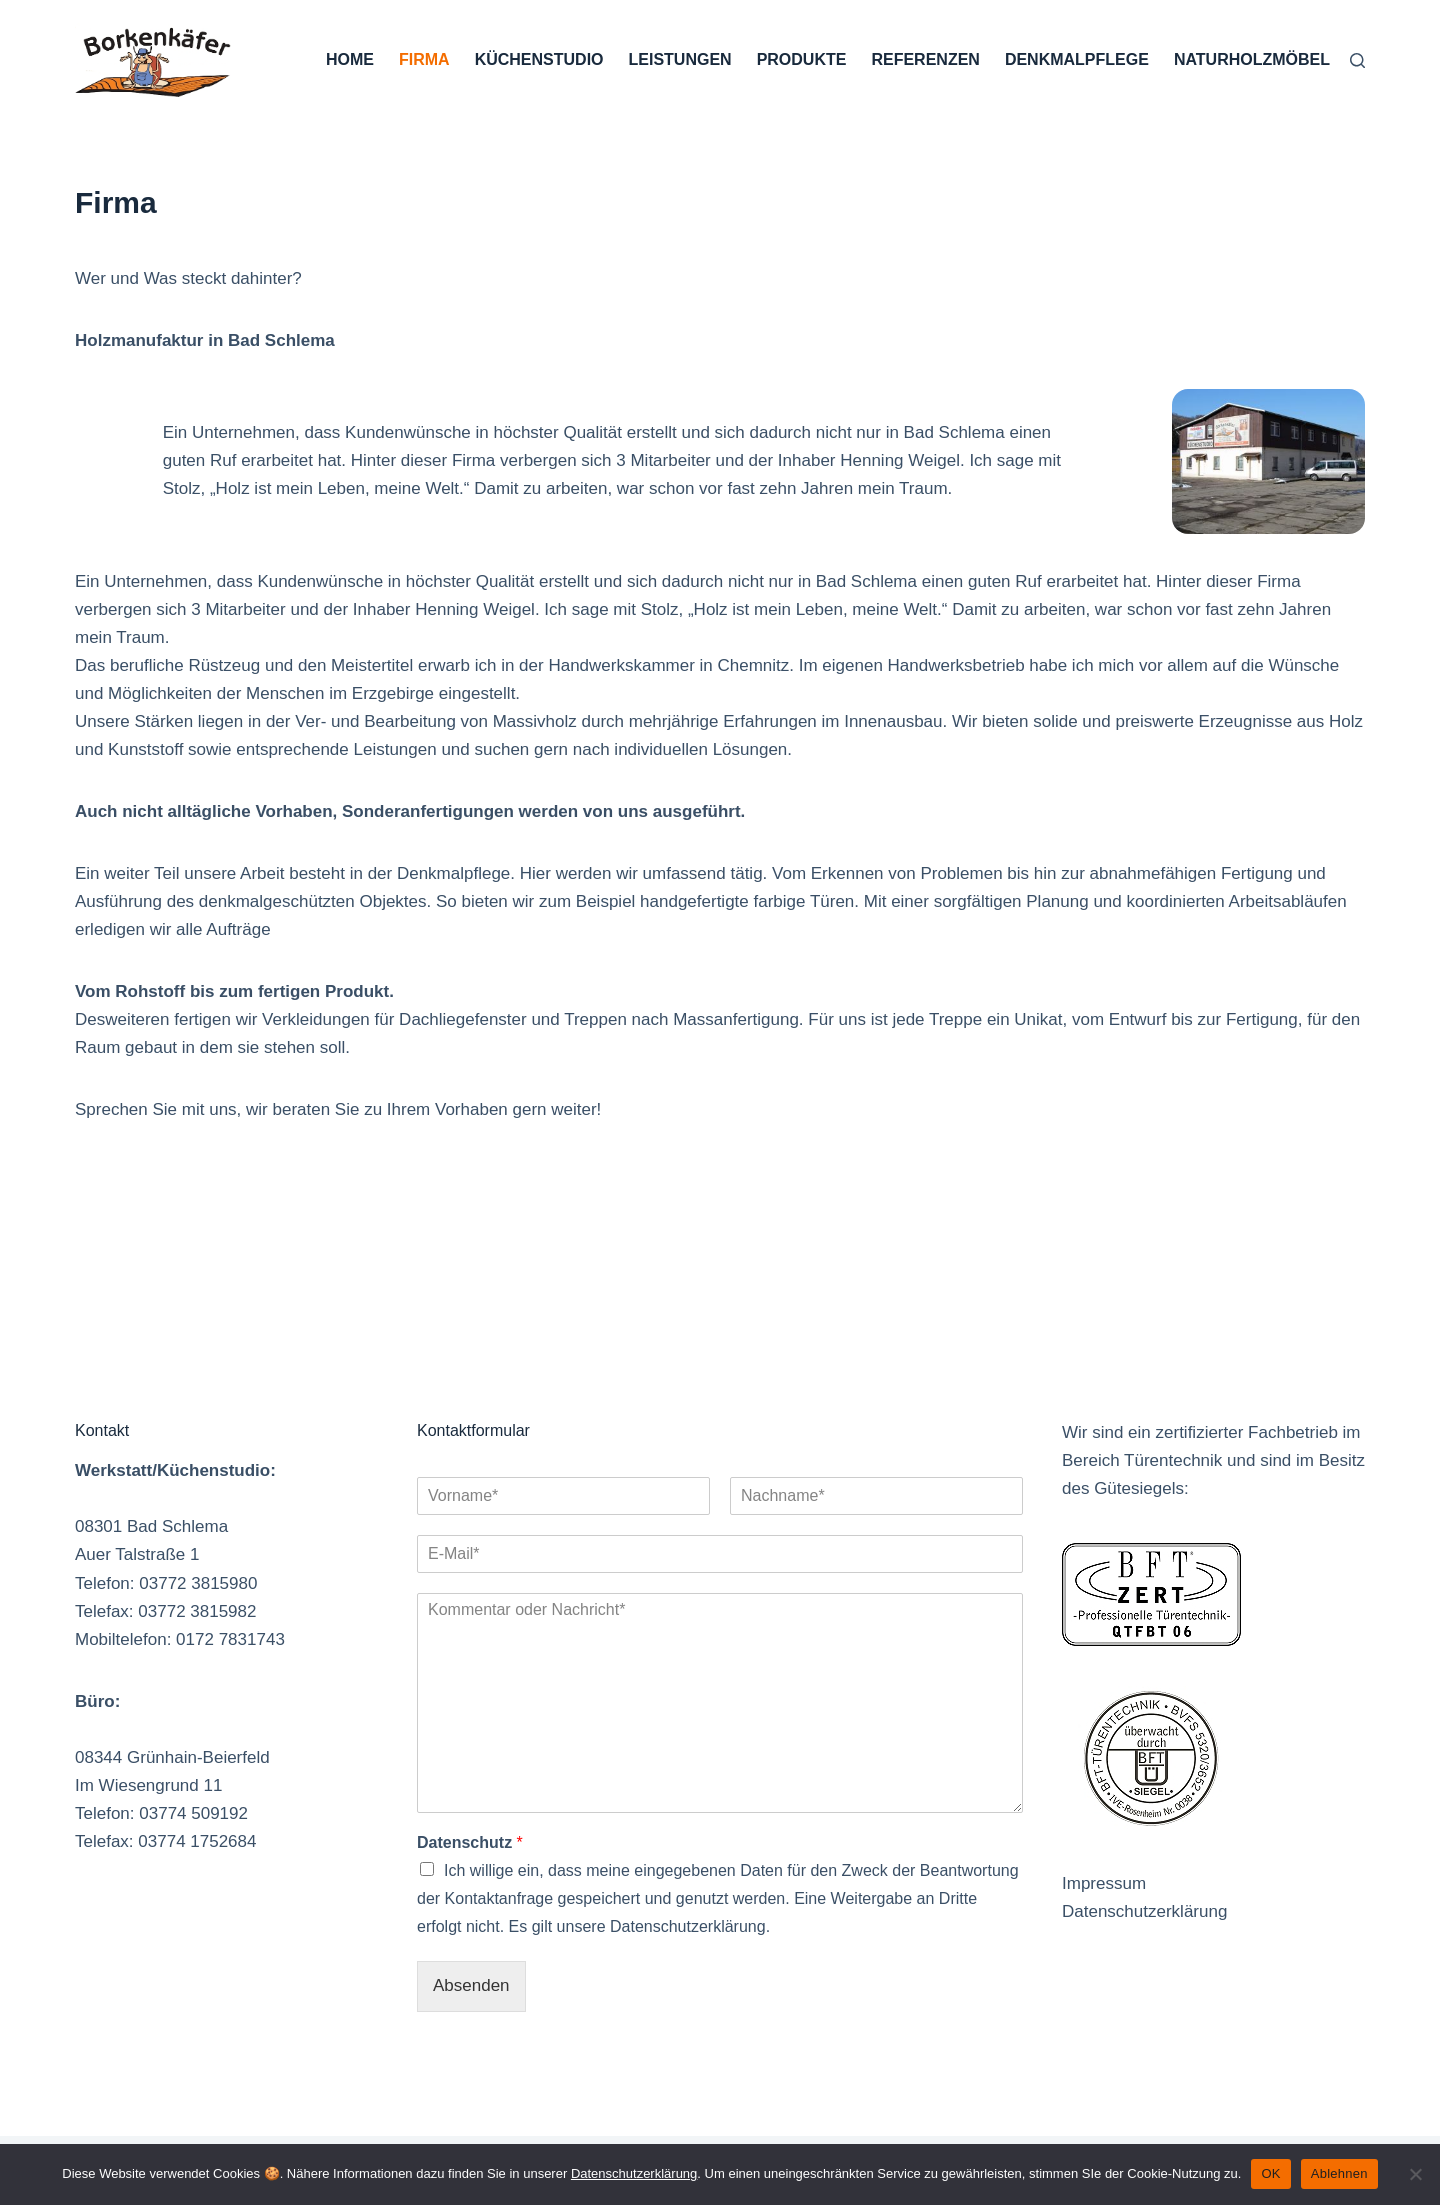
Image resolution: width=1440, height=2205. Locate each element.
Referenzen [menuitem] (925, 59)
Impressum (1104, 1883)
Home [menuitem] (350, 59)
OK (1270, 2173)
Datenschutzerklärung (1144, 1911)
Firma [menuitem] (424, 59)
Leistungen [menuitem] (680, 59)
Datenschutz (470, 1842)
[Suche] (1357, 60)
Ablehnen (1339, 2173)
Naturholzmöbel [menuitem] (1252, 59)
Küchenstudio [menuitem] (539, 59)
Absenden (471, 1985)
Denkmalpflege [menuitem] (1077, 59)
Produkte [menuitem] (802, 59)
